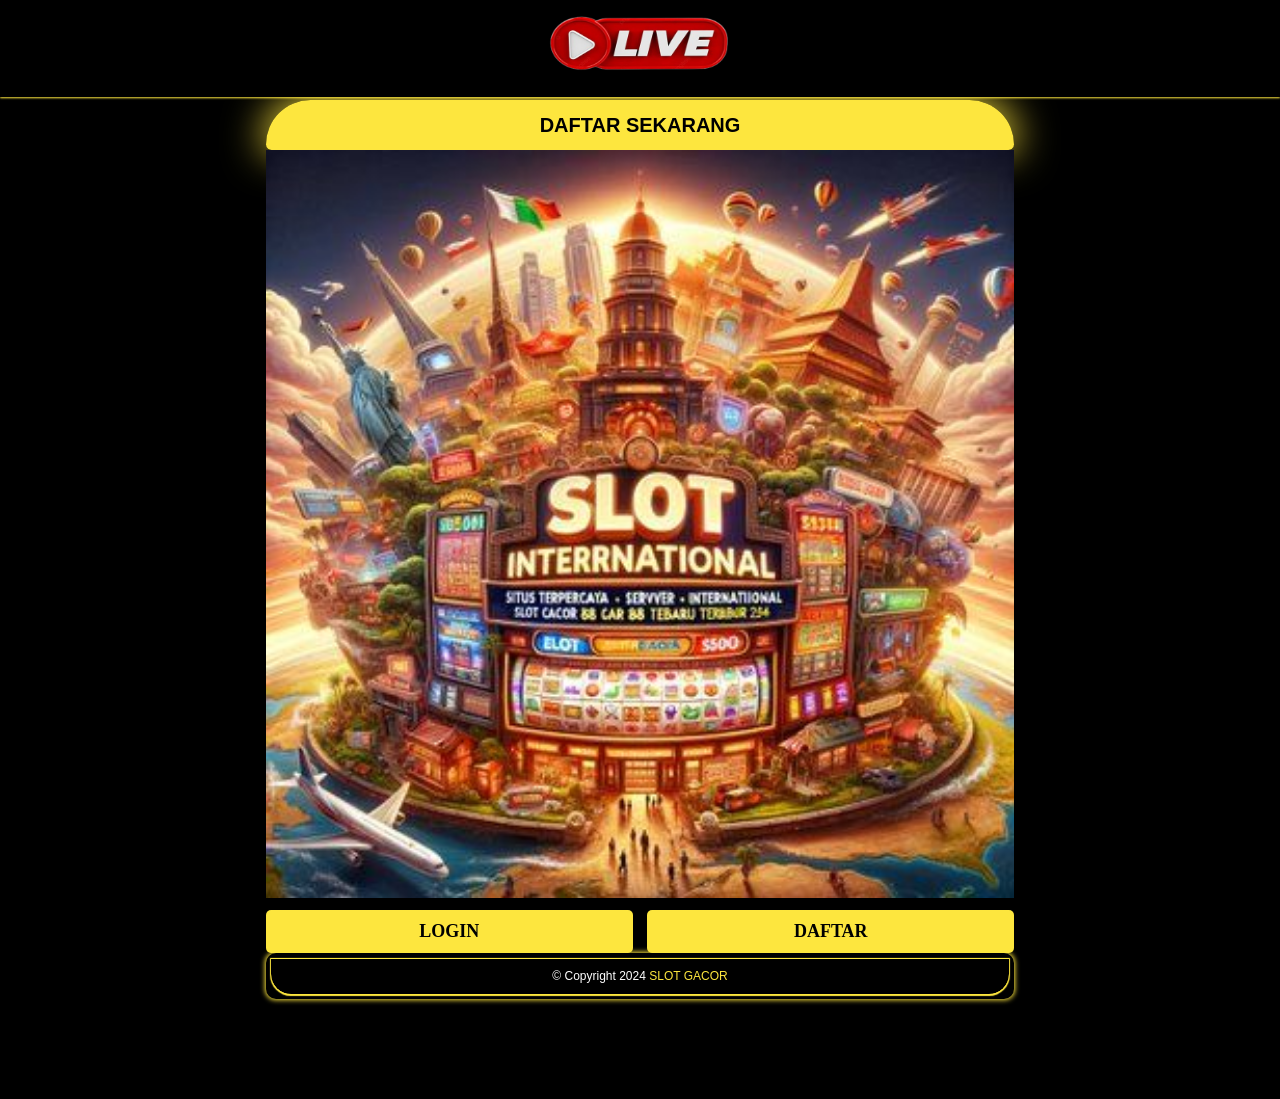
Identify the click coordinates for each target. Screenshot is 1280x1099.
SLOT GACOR (688, 976)
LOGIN (449, 931)
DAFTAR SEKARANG (640, 125)
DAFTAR (831, 931)
